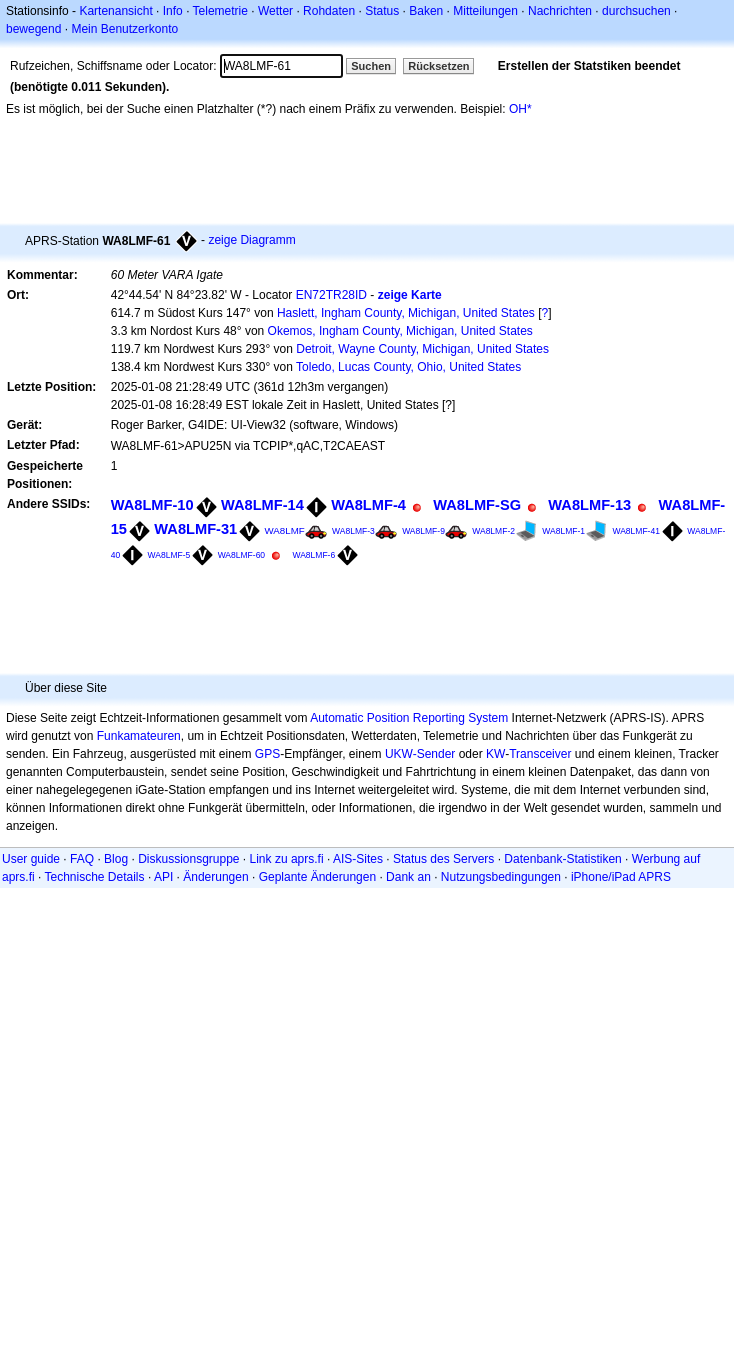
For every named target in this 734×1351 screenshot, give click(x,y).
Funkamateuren (139, 736)
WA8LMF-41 (635, 531)
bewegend (33, 29)
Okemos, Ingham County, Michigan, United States (400, 331)
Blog (116, 859)
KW (495, 754)
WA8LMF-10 (152, 505)
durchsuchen (636, 11)
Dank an (408, 877)
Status (382, 11)
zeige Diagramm (251, 240)
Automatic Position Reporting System (409, 718)
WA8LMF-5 (169, 555)
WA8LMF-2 (493, 531)
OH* (520, 109)
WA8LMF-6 (313, 555)
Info (173, 11)
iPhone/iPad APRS (621, 877)
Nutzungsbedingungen (501, 877)
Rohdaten (329, 11)
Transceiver (540, 754)
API (163, 877)
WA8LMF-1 (563, 531)
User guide (31, 859)
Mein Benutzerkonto (124, 29)
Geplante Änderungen (317, 877)
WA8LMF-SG (477, 505)
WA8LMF (285, 530)
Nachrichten (560, 11)
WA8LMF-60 (241, 555)
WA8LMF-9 (423, 531)
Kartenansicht (115, 11)
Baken (426, 11)
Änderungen (215, 877)
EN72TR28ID (331, 295)
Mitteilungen (485, 11)
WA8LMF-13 (589, 505)
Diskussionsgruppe (188, 859)
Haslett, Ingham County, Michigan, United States (406, 313)
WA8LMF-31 (195, 529)
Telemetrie (220, 11)
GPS (267, 754)
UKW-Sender (420, 754)
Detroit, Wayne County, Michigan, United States (422, 349)
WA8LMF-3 (353, 531)
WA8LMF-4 (368, 505)
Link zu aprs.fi (287, 859)
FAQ (82, 859)
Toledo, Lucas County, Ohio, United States (408, 367)
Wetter (275, 11)
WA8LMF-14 (262, 505)
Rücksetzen (438, 66)
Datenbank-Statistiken (562, 859)
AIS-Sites (358, 859)
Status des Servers (443, 859)
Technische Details (94, 877)
